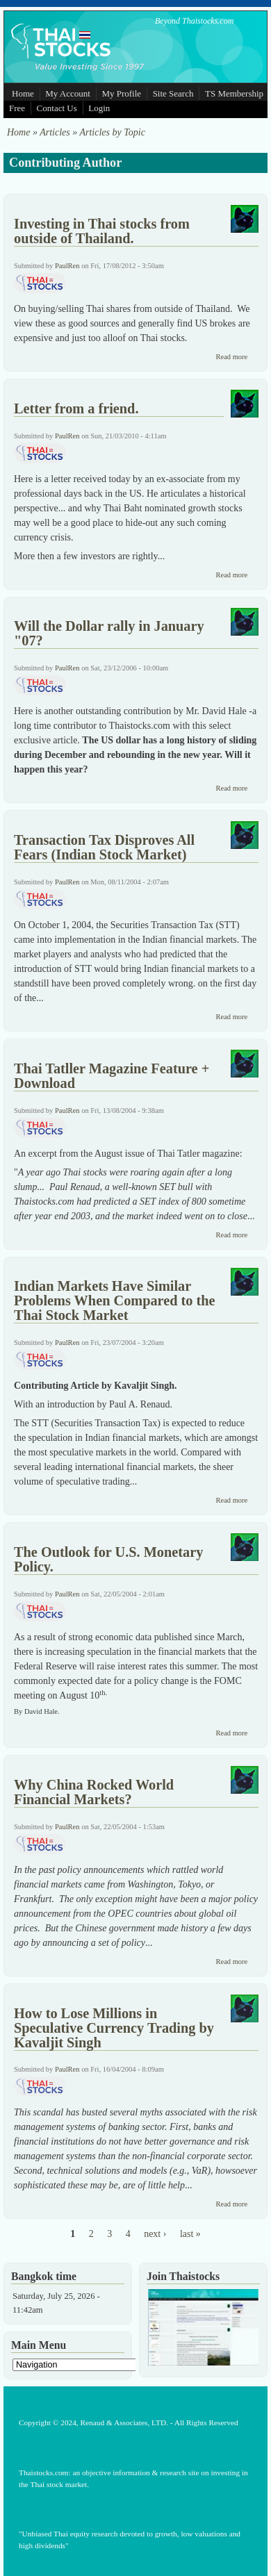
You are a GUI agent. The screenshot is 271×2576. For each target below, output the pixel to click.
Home (23, 93)
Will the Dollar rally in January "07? (109, 633)
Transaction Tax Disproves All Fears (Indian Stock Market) (104, 847)
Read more (231, 357)
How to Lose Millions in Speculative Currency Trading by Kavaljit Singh (114, 2028)
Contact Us (57, 108)
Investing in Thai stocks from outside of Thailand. (102, 231)
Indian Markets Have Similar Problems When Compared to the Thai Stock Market (114, 1300)
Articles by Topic (112, 132)
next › (155, 2234)
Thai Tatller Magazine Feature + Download (111, 1076)
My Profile (121, 93)
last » (190, 2234)
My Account (67, 93)
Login (99, 108)
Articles (55, 132)
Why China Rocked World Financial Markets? (94, 1792)
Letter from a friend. (76, 408)
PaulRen (67, 266)
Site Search (173, 93)
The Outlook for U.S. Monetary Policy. (108, 1559)
